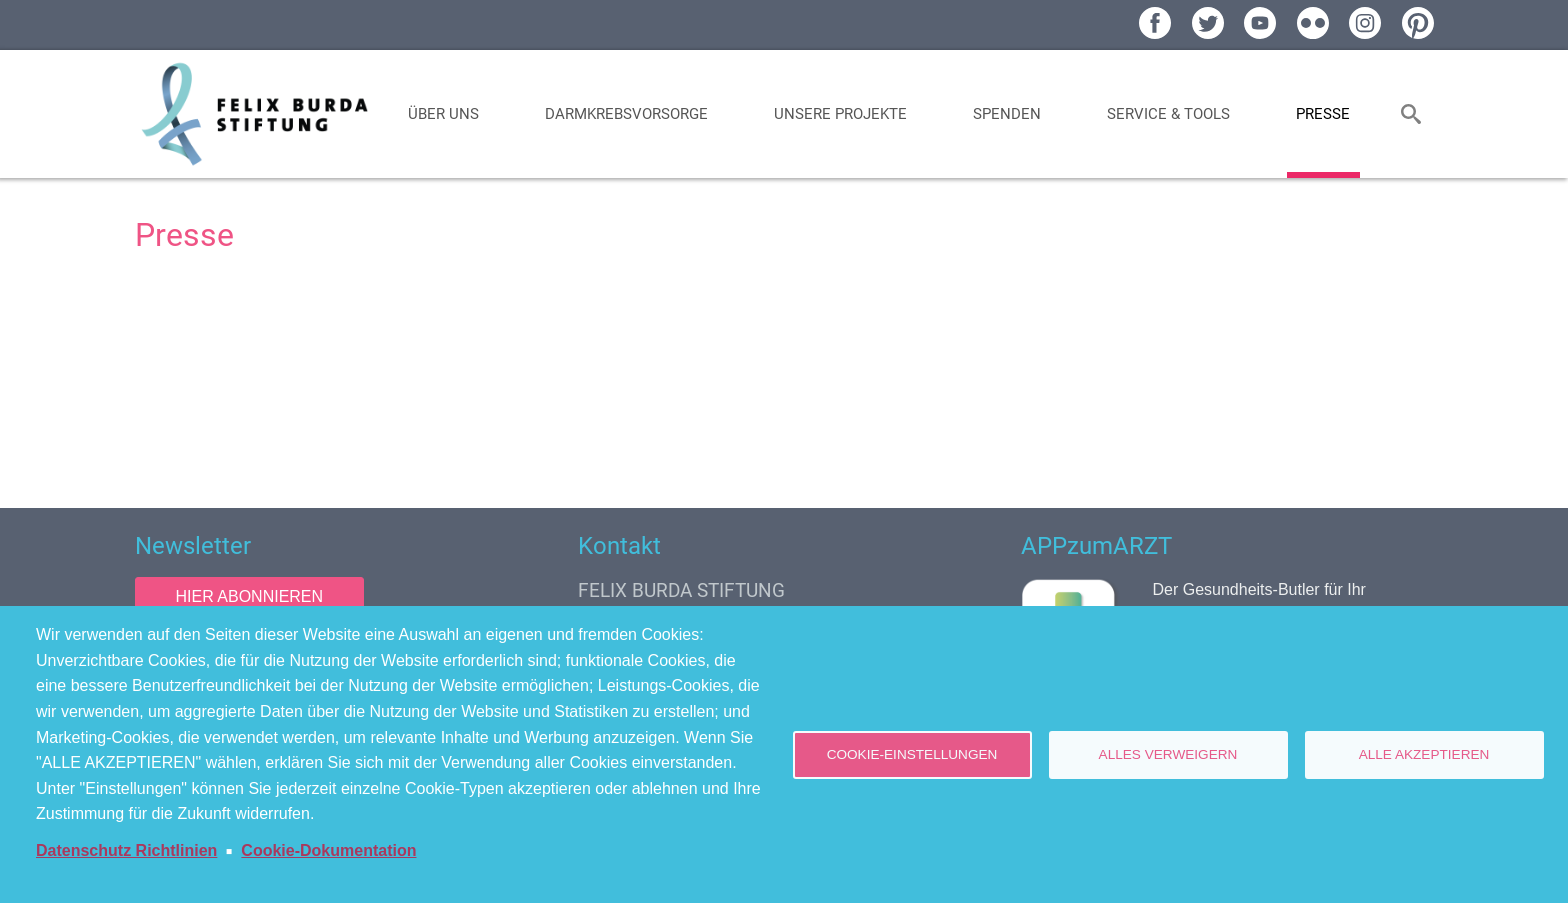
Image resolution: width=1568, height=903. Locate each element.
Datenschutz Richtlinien (126, 850)
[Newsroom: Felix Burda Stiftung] (784, 377)
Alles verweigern (1168, 754)
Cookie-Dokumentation (328, 850)
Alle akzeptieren (1424, 754)
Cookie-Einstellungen (912, 754)
